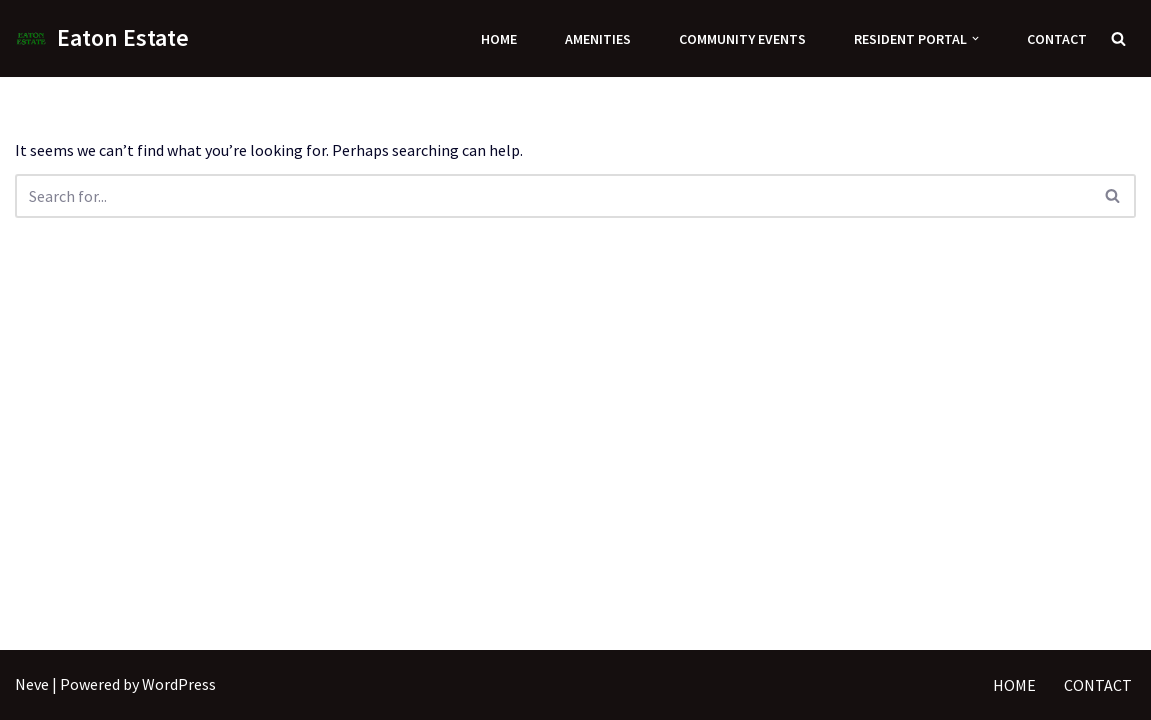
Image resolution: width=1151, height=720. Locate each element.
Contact (1057, 39)
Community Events (742, 39)
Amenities (598, 39)
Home (499, 39)
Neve (32, 684)
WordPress (179, 684)
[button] (975, 38)
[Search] (1118, 38)
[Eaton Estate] (102, 38)
